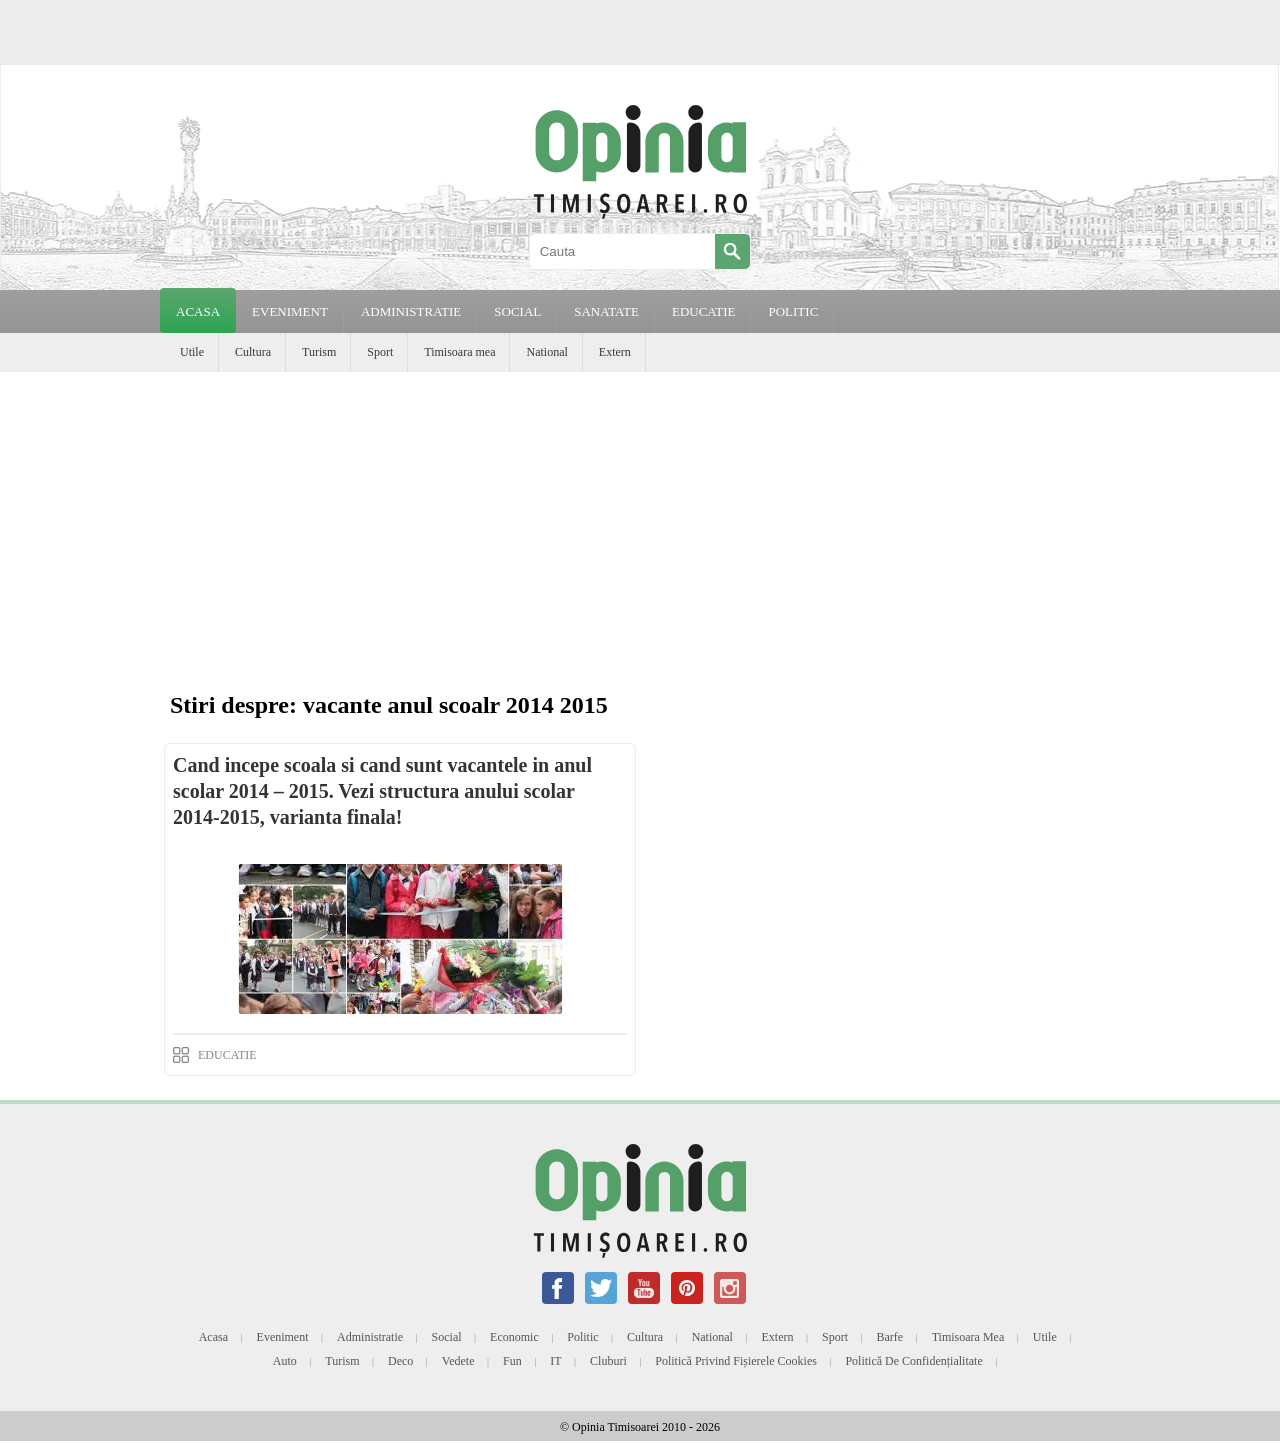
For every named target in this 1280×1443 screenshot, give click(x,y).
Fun (512, 1361)
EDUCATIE (704, 311)
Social (447, 1337)
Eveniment (283, 1337)
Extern (615, 352)
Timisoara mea (459, 352)
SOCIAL (517, 311)
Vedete (458, 1361)
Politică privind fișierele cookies (736, 1361)
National (546, 352)
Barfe (890, 1337)
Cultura (253, 352)
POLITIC (793, 311)
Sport (380, 352)
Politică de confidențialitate (913, 1361)
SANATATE (606, 311)
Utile (192, 352)
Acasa (198, 311)
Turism (319, 352)
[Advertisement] (640, 522)
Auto (285, 1361)
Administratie (370, 1337)
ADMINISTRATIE (411, 311)
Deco (400, 1361)
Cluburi (608, 1361)
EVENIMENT (290, 311)
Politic (582, 1337)
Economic (514, 1337)
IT (555, 1361)
